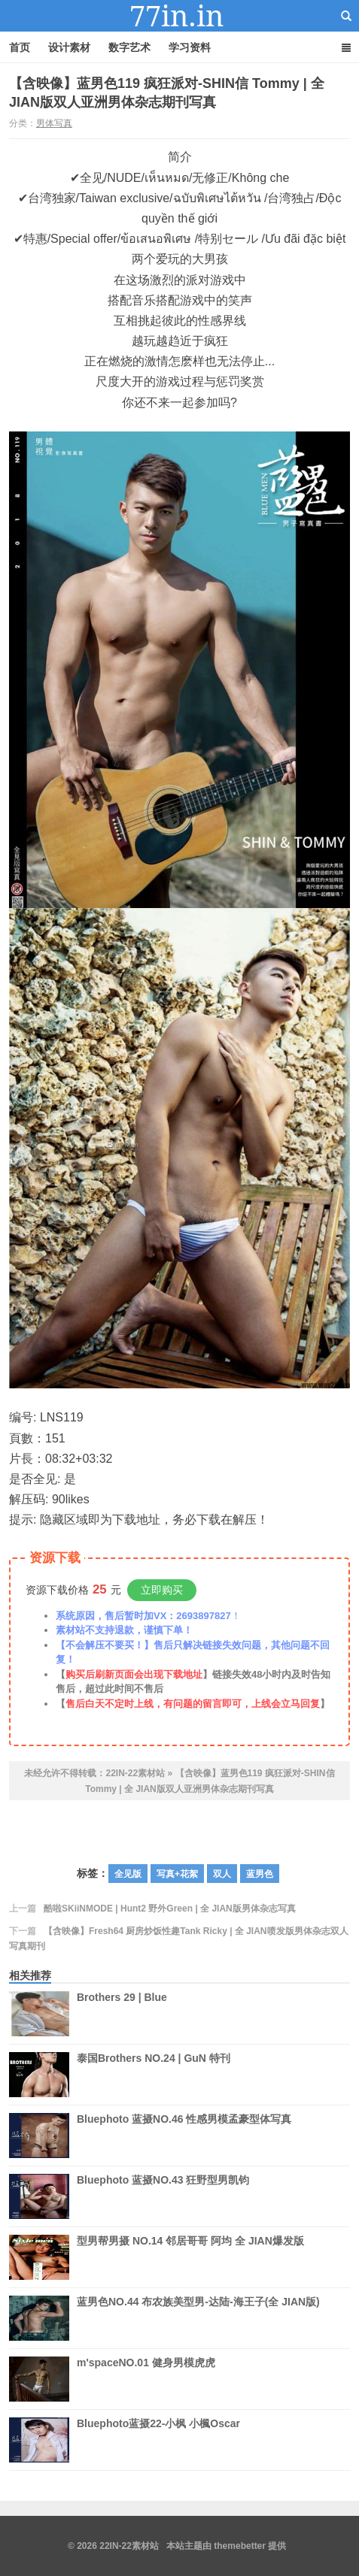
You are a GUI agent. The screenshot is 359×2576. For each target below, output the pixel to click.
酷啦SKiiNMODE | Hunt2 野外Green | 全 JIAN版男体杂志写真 (170, 1908)
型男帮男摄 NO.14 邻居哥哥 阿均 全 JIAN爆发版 (190, 2257)
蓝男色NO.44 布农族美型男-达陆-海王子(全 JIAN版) (198, 2318)
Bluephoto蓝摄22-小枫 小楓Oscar (158, 2439)
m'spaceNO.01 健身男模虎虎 (146, 2379)
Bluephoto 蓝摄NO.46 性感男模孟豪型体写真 (184, 2135)
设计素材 (69, 47)
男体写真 (54, 123)
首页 (19, 47)
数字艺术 (129, 47)
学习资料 (190, 47)
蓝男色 (259, 1874)
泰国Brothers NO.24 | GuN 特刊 (153, 2074)
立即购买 (162, 1590)
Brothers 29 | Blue (122, 2013)
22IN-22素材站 (179, 16)
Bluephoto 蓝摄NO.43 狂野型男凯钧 (163, 2196)
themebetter (240, 2546)
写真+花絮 (177, 1874)
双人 (222, 1874)
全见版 (127, 1874)
